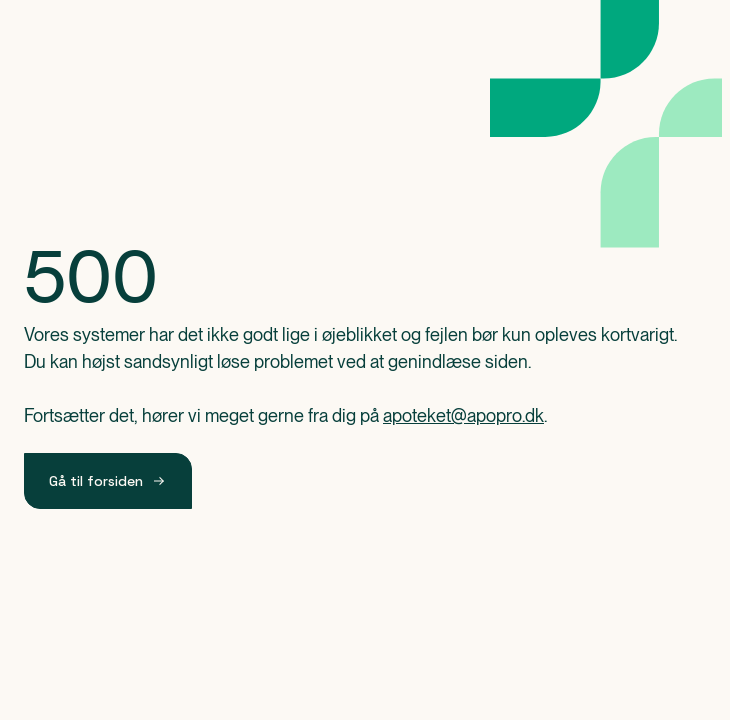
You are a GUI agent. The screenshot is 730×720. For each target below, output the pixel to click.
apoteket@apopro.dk (463, 415)
